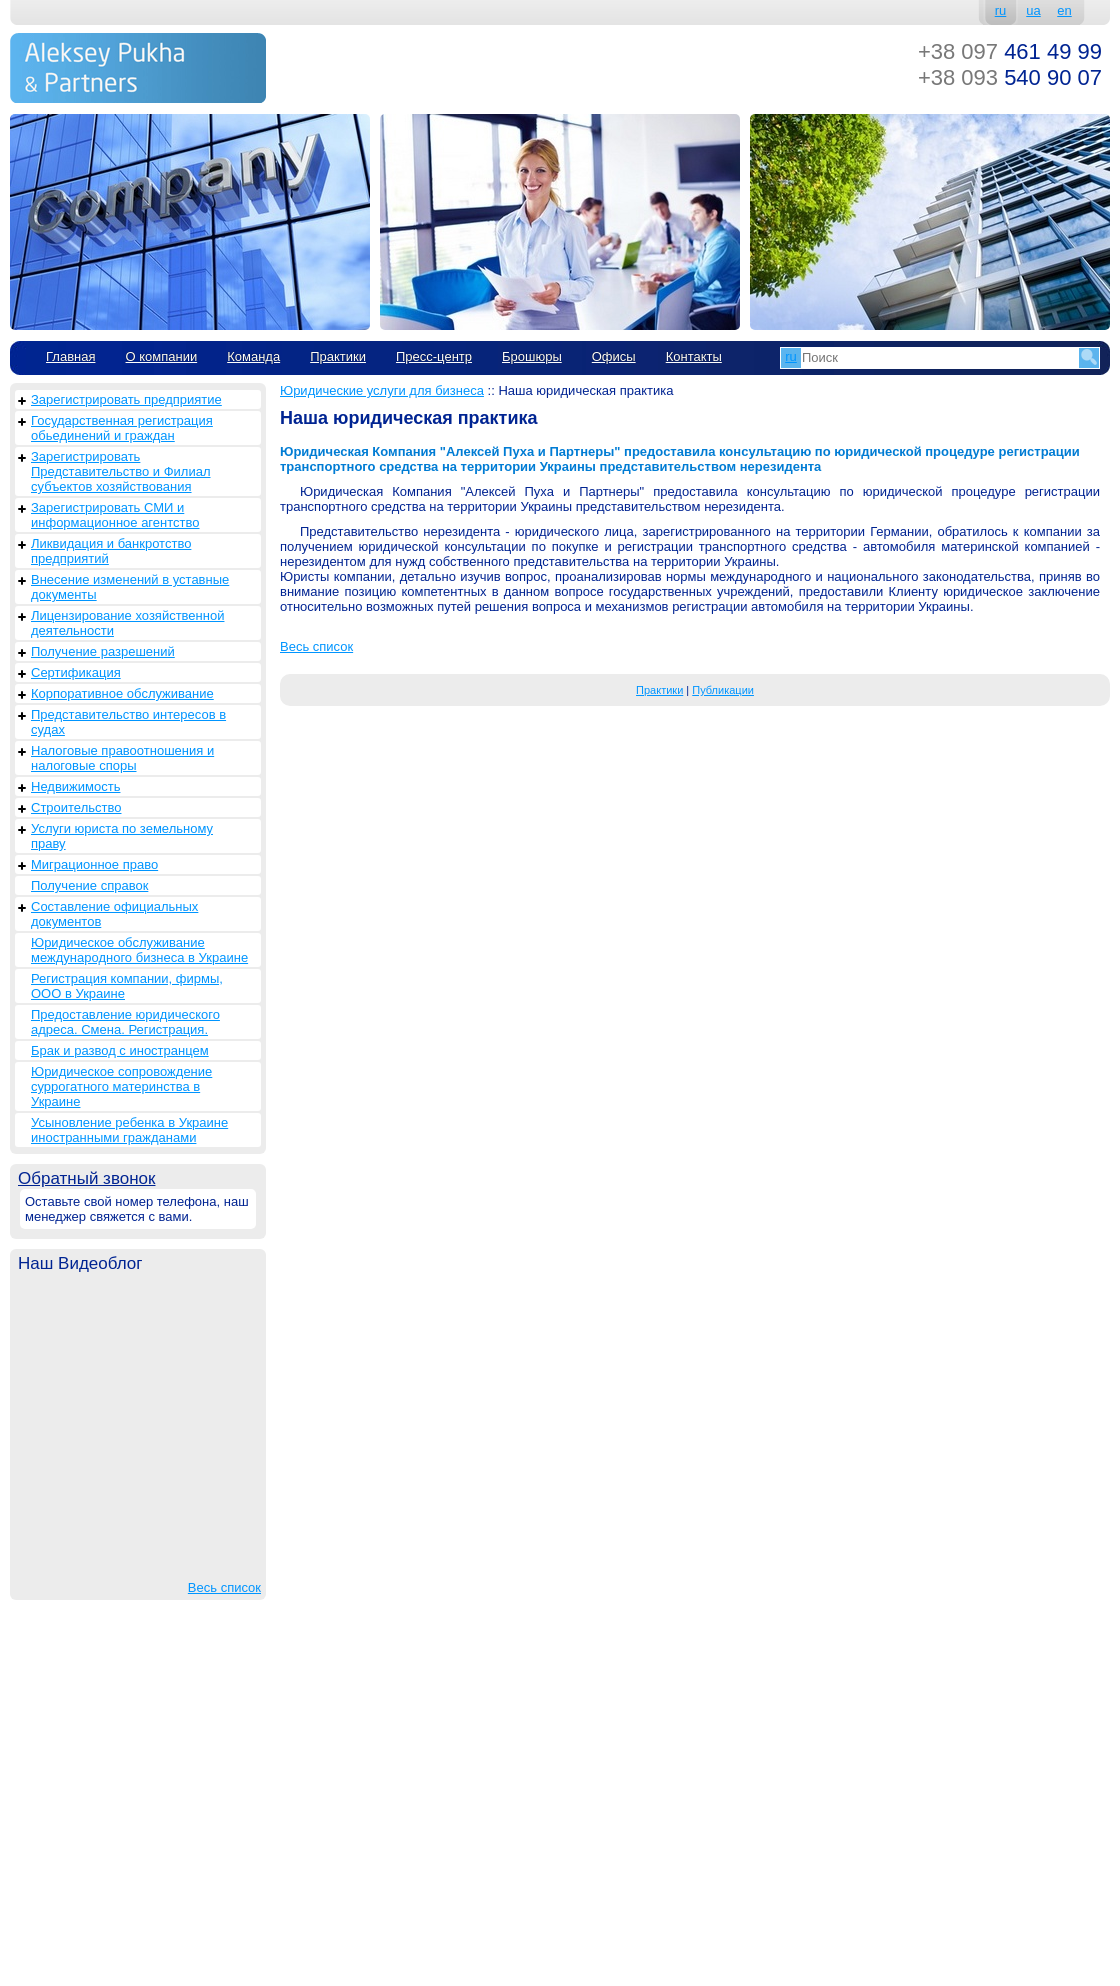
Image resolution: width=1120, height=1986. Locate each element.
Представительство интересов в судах (128, 722)
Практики (338, 356)
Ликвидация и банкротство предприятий (111, 551)
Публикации (723, 690)
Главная (70, 356)
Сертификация (76, 672)
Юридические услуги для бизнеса (382, 390)
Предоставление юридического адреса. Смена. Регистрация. (125, 1022)
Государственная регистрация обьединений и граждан (122, 428)
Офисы (614, 356)
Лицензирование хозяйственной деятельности (127, 623)
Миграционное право (94, 864)
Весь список (224, 1587)
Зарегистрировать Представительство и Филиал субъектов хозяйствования (121, 471)
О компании (161, 356)
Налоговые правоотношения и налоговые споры (122, 758)
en (1064, 10)
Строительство (76, 807)
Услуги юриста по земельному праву (122, 836)
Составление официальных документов (114, 914)
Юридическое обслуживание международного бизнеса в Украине (139, 950)
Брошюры (532, 356)
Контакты (694, 356)
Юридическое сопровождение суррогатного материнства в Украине (121, 1086)
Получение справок (89, 885)
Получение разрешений (103, 651)
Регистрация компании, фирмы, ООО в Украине (127, 986)
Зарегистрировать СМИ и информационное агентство (115, 515)
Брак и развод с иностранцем (120, 1050)
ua (1033, 10)
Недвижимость (75, 786)
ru (1001, 10)
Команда (253, 356)
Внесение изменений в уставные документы (130, 587)
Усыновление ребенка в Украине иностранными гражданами (129, 1130)
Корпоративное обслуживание (122, 693)
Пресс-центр (434, 356)
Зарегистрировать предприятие (126, 399)
